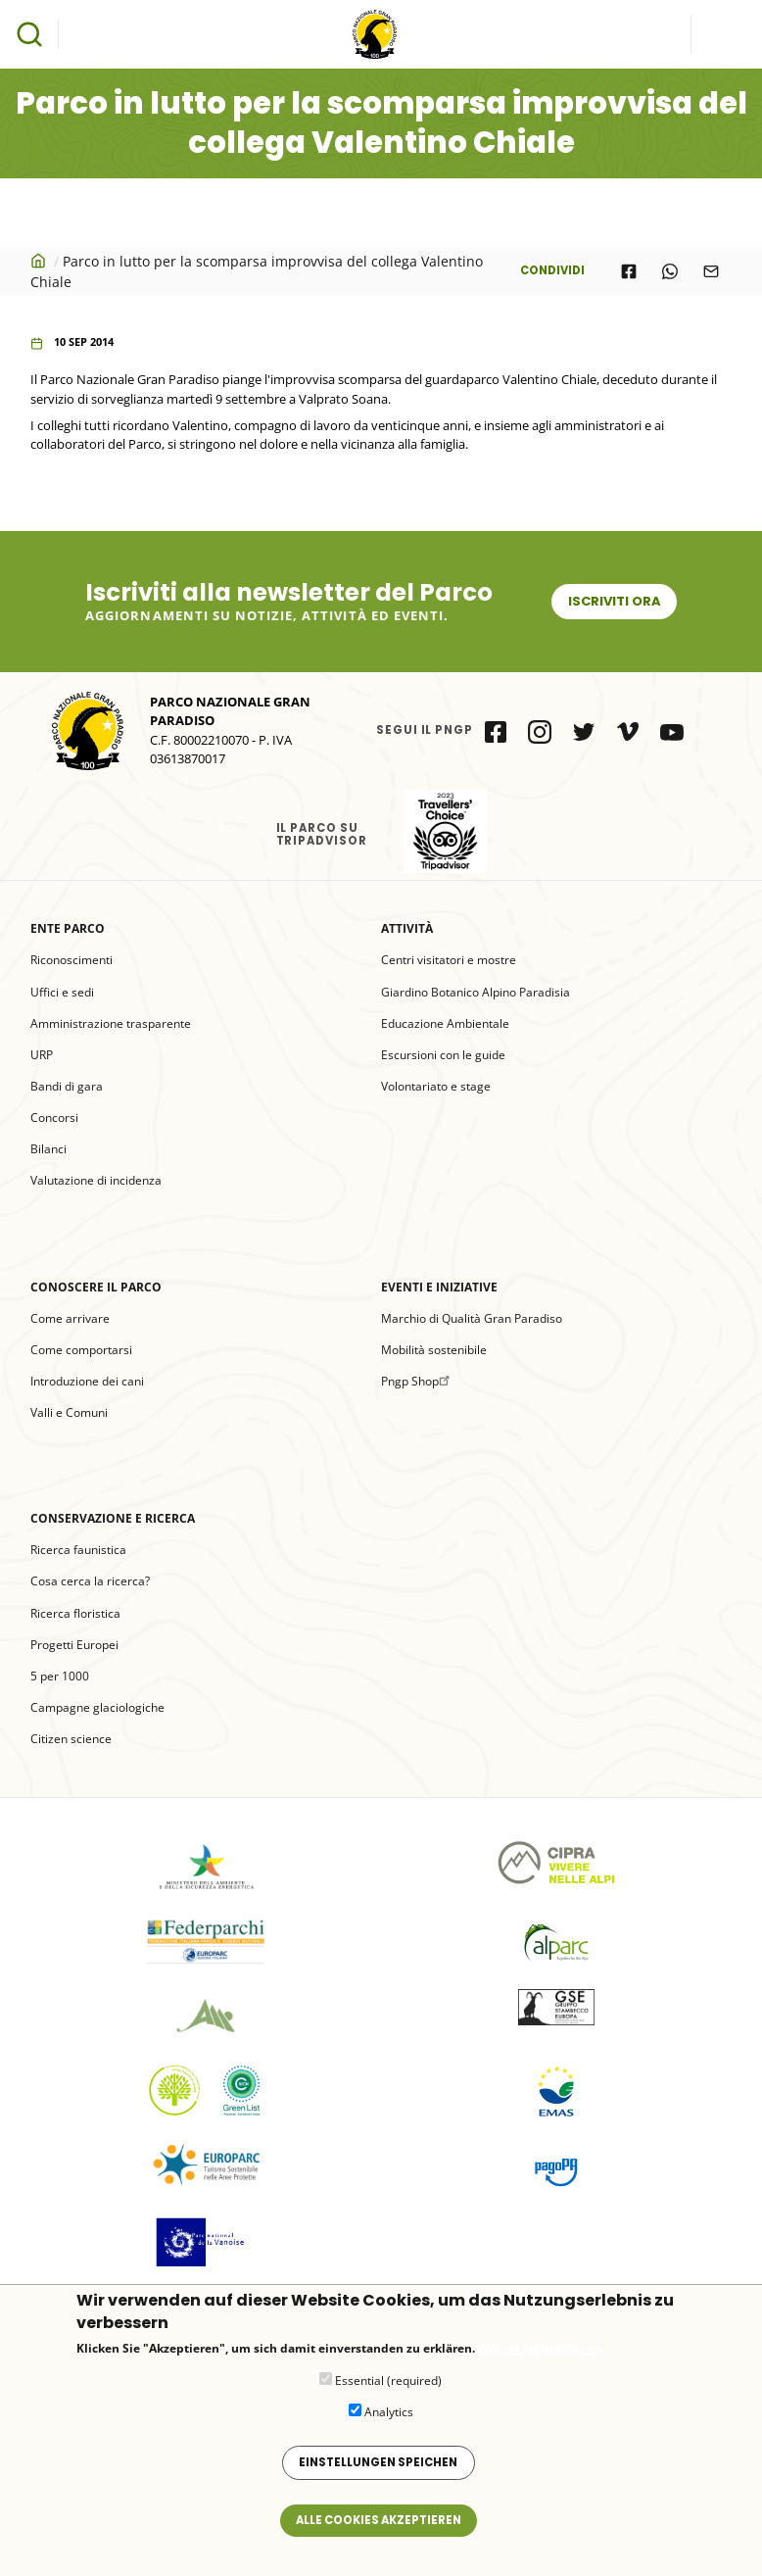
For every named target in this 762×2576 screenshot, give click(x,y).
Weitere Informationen (539, 2359)
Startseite (40, 260)
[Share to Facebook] (629, 271)
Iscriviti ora (614, 601)
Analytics (388, 2421)
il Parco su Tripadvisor (445, 831)
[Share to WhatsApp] (670, 271)
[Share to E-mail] (711, 271)
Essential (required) (388, 2390)
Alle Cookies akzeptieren (378, 2530)
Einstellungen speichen (378, 2472)
